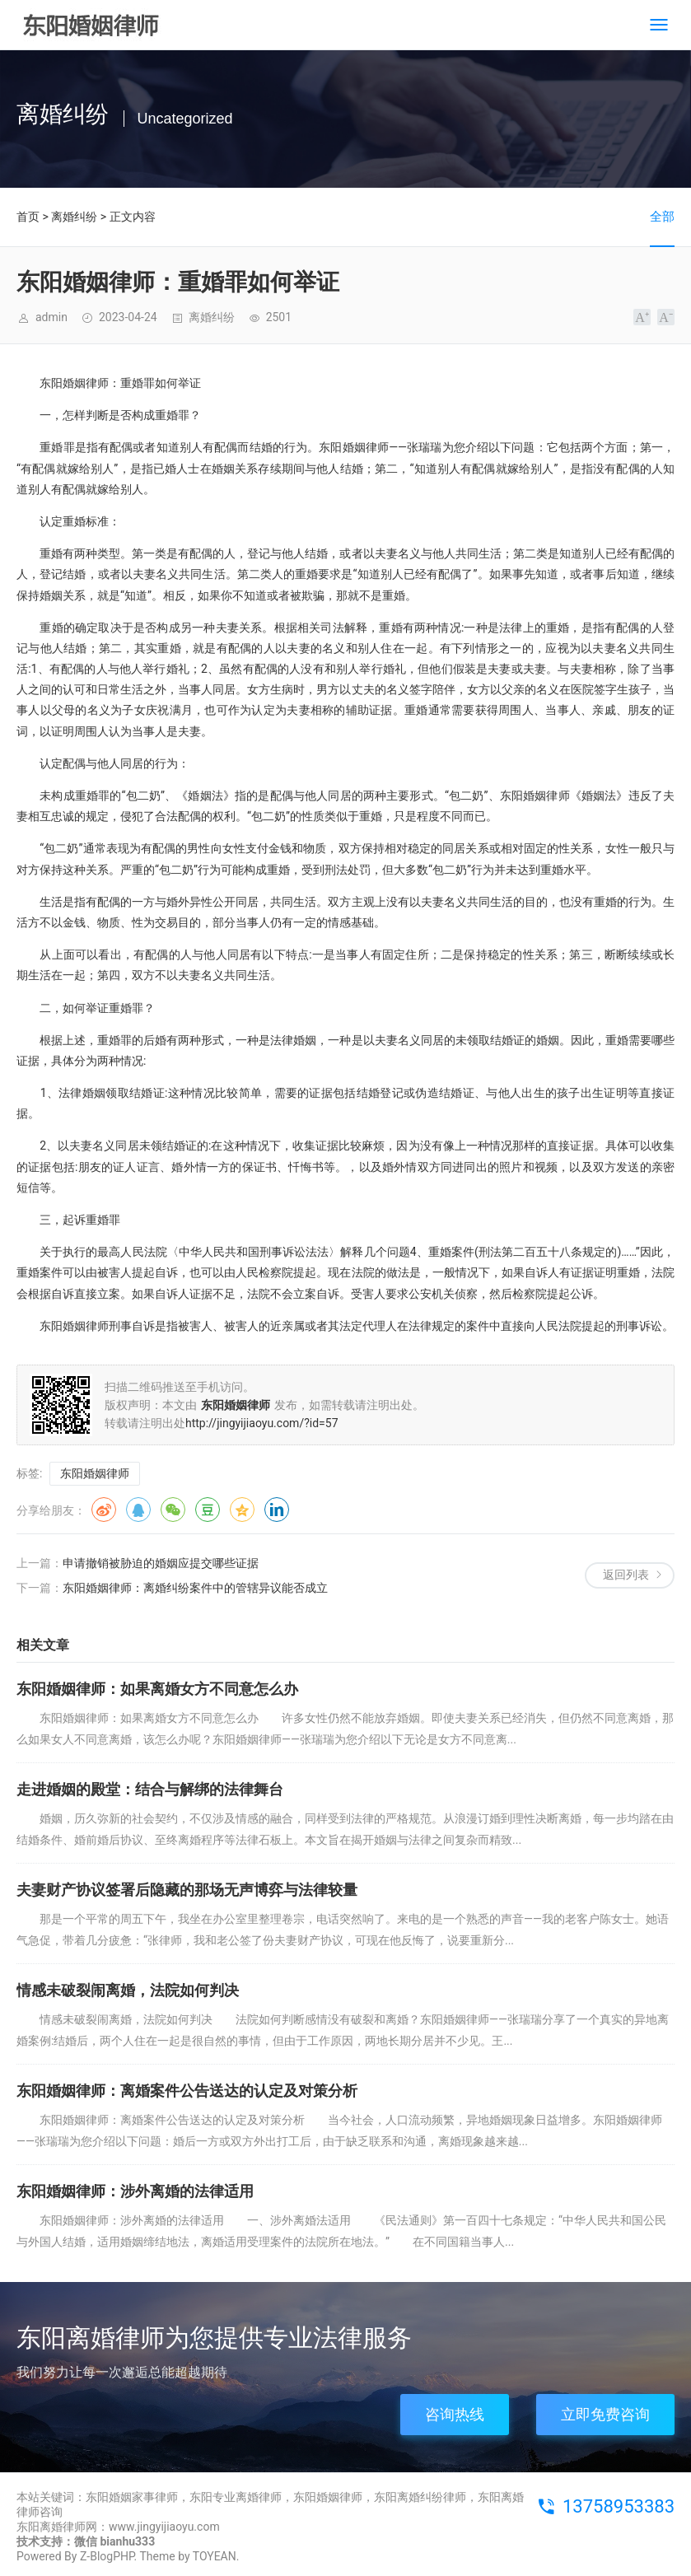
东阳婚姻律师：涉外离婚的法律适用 (135, 2191)
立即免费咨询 (605, 2414)
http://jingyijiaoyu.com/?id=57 (261, 1423)
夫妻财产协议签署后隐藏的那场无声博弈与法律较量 (186, 1889)
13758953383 (619, 2506)
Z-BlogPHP (107, 2556)
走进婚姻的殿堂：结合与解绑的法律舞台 (149, 1789)
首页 (28, 216)
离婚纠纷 (74, 216)
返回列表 (626, 1574)
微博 (103, 1509)
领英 (276, 1509)
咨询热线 (454, 2414)
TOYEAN (214, 2556)
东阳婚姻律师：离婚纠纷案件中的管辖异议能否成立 (195, 1587)
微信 (173, 1509)
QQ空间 (242, 1509)
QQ (138, 1509)
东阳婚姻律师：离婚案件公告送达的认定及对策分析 (186, 2090)
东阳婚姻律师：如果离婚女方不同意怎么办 (157, 1688)
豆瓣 (207, 1509)
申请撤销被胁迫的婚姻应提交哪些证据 (161, 1563)
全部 (662, 216)
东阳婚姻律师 (94, 1473)
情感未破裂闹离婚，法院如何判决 (127, 1990)
